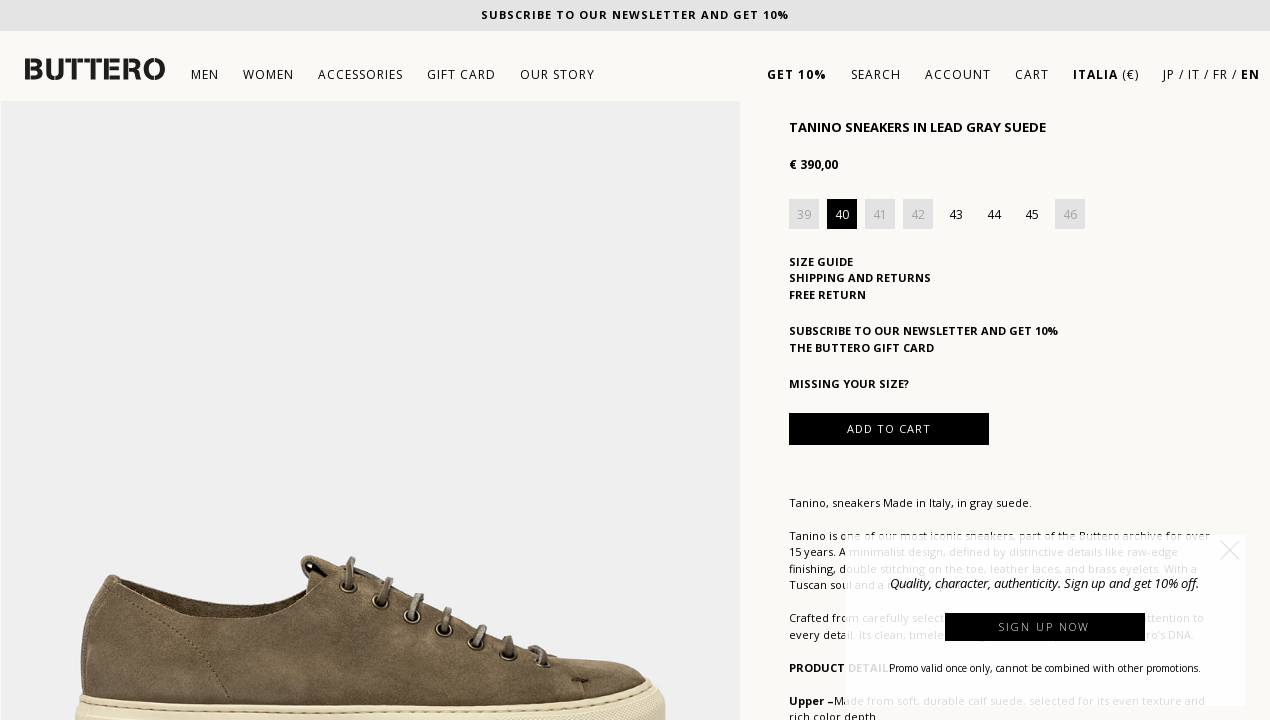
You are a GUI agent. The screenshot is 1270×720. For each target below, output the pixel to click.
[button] (1230, 550)
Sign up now (1044, 626)
